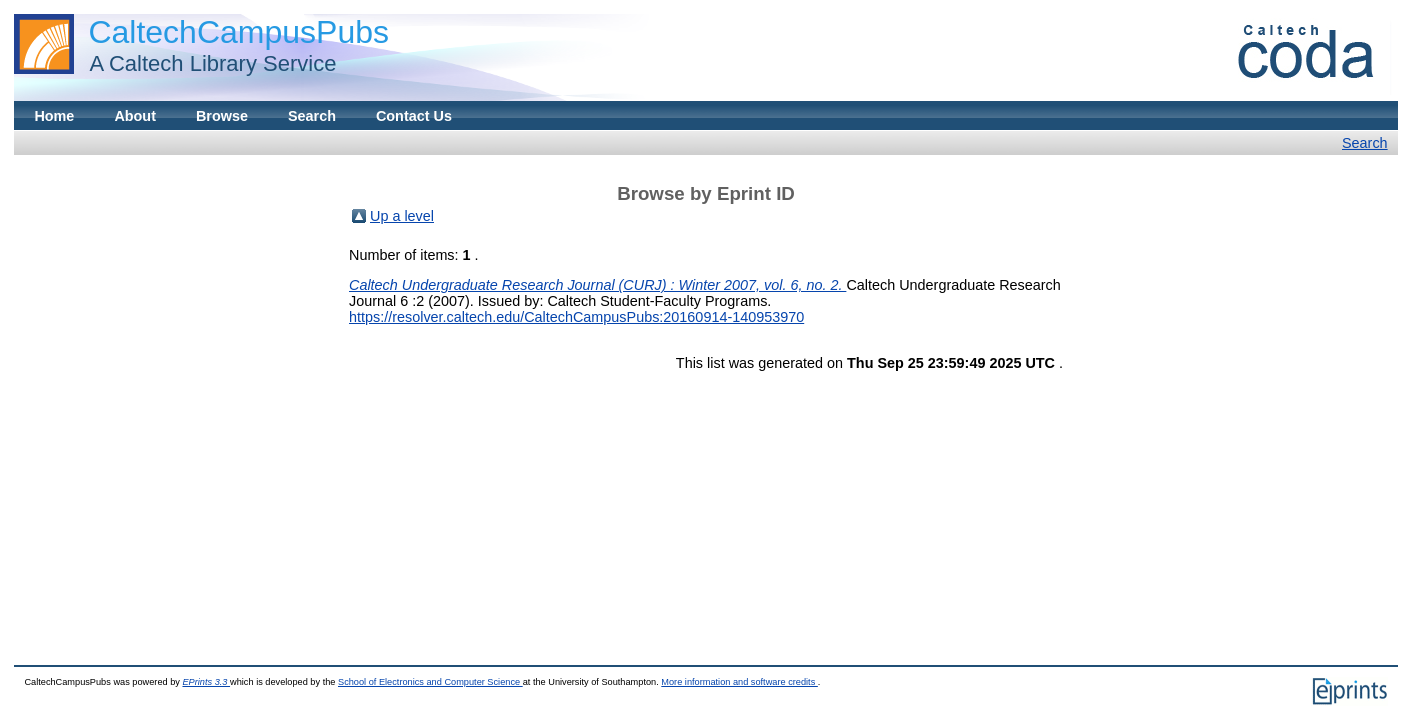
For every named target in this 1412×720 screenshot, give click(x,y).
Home (54, 116)
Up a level (402, 216)
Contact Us (414, 116)
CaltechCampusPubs (238, 32)
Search (312, 116)
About (135, 116)
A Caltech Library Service (207, 63)
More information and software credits (739, 682)
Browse (222, 116)
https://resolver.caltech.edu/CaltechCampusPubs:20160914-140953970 (576, 317)
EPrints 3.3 (206, 682)
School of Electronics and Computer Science (430, 682)
